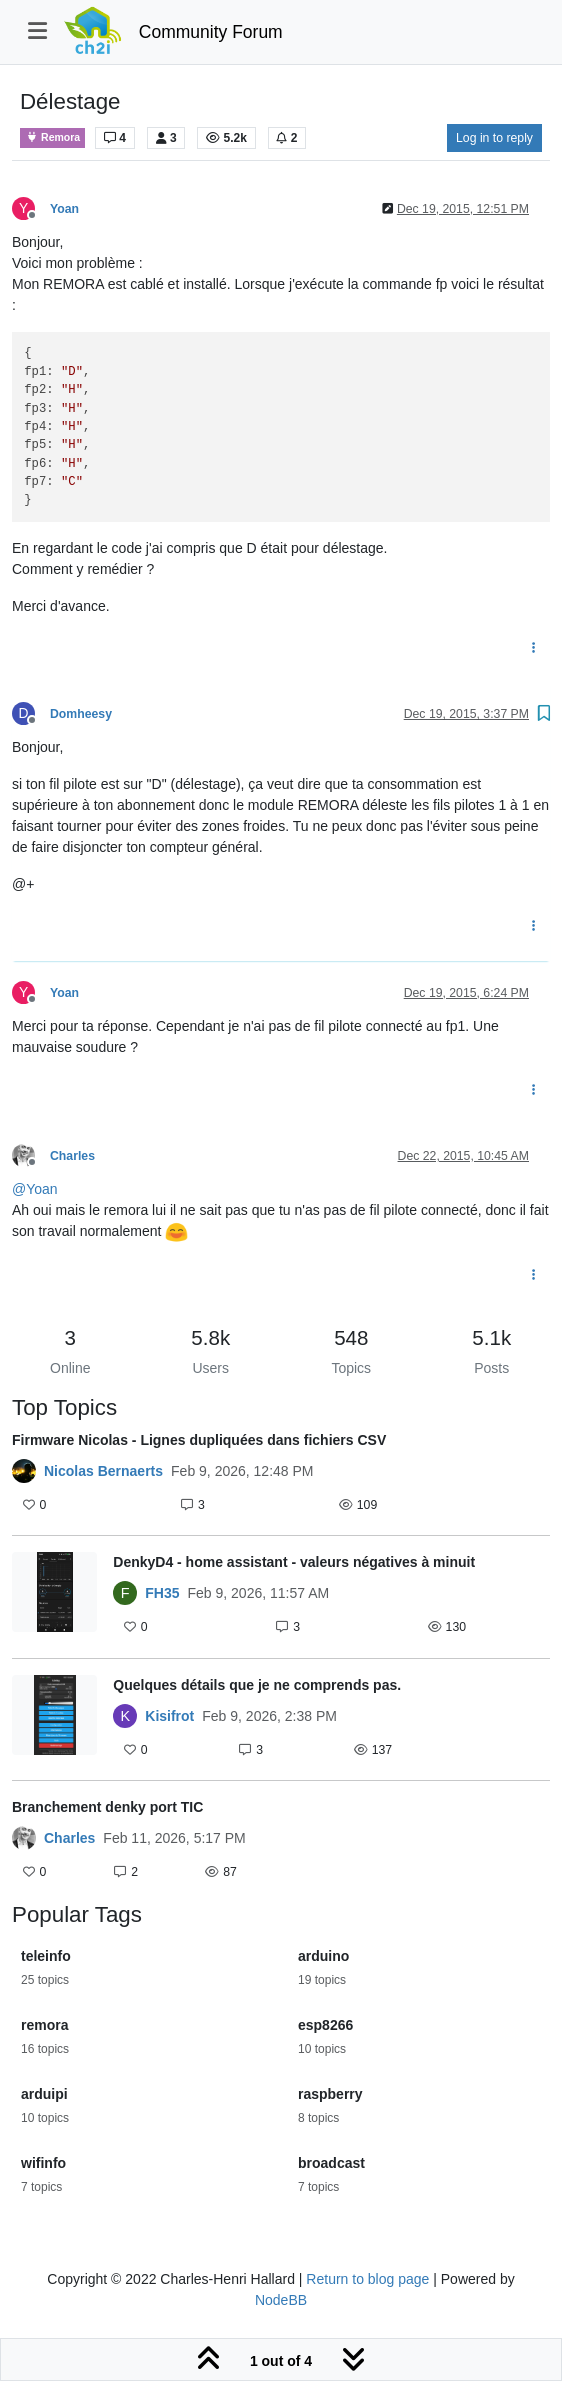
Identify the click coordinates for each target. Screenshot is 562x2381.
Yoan (64, 209)
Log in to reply (494, 138)
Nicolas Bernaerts (103, 1471)
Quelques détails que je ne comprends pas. (257, 1685)
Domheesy (81, 714)
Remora (52, 137)
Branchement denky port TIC (107, 1807)
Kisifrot (169, 1716)
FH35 (162, 1593)
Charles (72, 1156)
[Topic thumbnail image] (54, 1596)
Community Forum (211, 32)
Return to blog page (367, 2279)
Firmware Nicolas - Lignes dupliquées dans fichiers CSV (199, 1440)
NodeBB (281, 2300)
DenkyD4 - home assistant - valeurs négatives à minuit (294, 1562)
